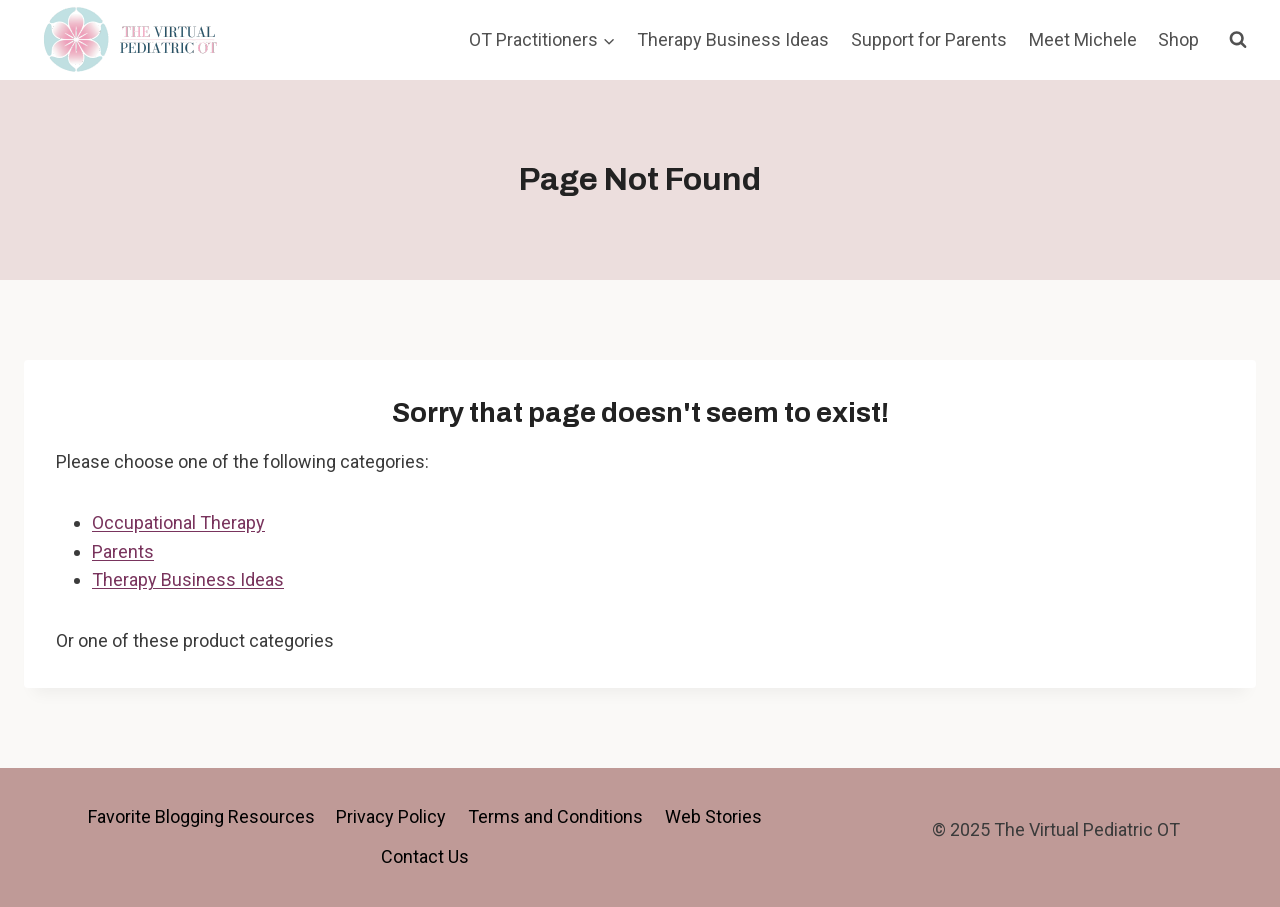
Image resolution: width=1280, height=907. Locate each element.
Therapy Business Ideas (733, 39)
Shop (1178, 39)
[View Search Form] (1238, 40)
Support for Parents (929, 39)
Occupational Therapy (178, 522)
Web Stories (713, 816)
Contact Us (425, 856)
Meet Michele (1083, 39)
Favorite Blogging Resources (201, 816)
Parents (123, 551)
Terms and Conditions (555, 816)
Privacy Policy (391, 816)
